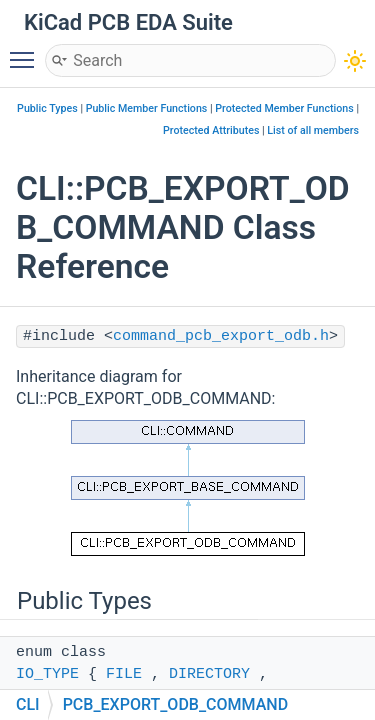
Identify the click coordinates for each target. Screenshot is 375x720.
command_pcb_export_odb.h (221, 336)
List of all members (313, 130)
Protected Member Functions (284, 108)
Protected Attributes (211, 130)
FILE (124, 674)
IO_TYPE (47, 674)
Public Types (47, 108)
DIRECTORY (209, 674)
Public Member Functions (147, 108)
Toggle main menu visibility (27, 51)
